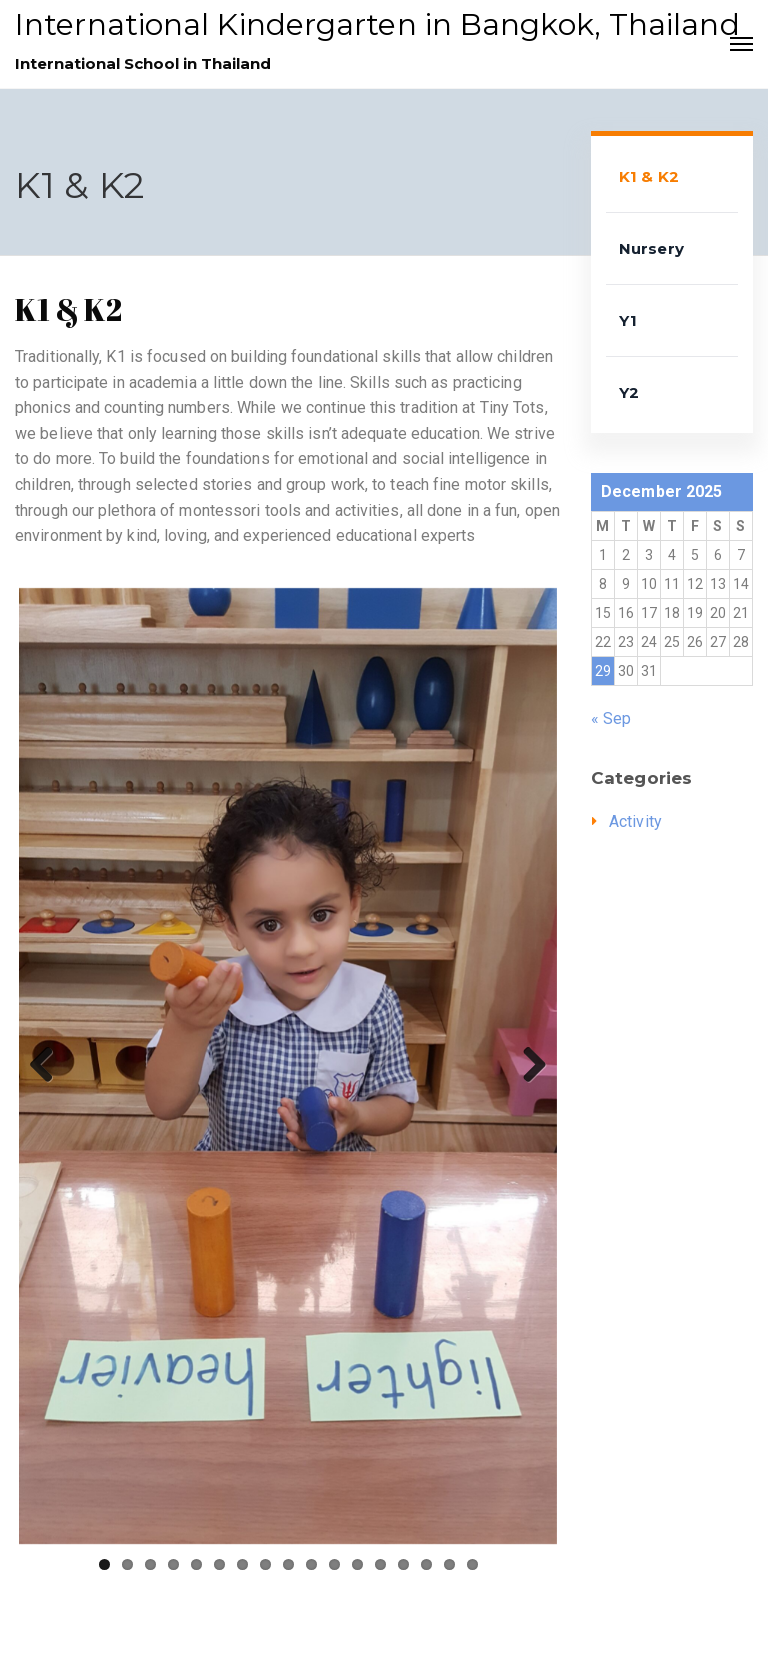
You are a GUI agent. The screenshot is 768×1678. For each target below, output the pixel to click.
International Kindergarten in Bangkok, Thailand (377, 24)
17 (472, 1564)
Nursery (651, 248)
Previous (49, 1066)
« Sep (611, 718)
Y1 (628, 320)
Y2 (629, 392)
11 (334, 1564)
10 (311, 1564)
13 (380, 1564)
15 (426, 1564)
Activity (635, 821)
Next (527, 1066)
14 (403, 1564)
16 (449, 1564)
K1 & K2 (649, 176)
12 (357, 1564)
